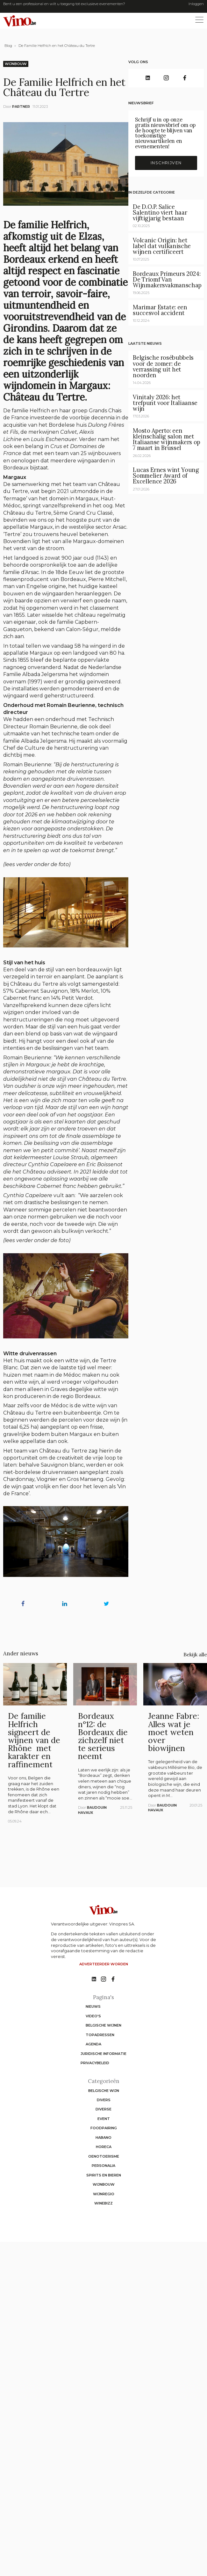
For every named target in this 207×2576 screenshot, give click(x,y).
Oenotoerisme (103, 2156)
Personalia (103, 2165)
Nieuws (93, 2006)
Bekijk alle (195, 1654)
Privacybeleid (95, 2063)
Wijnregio (103, 2194)
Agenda (93, 2044)
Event (103, 2118)
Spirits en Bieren (103, 2175)
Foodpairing (103, 2128)
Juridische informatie (103, 2053)
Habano (103, 2137)
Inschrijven (166, 162)
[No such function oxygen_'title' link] (93, 1979)
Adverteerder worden (103, 1964)
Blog (8, 45)
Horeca (103, 2147)
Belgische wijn (103, 2090)
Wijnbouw (16, 64)
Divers (104, 2100)
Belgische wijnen (103, 2025)
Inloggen (196, 4)
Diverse (103, 2109)
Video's (93, 2016)
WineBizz (103, 2203)
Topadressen (100, 2035)
